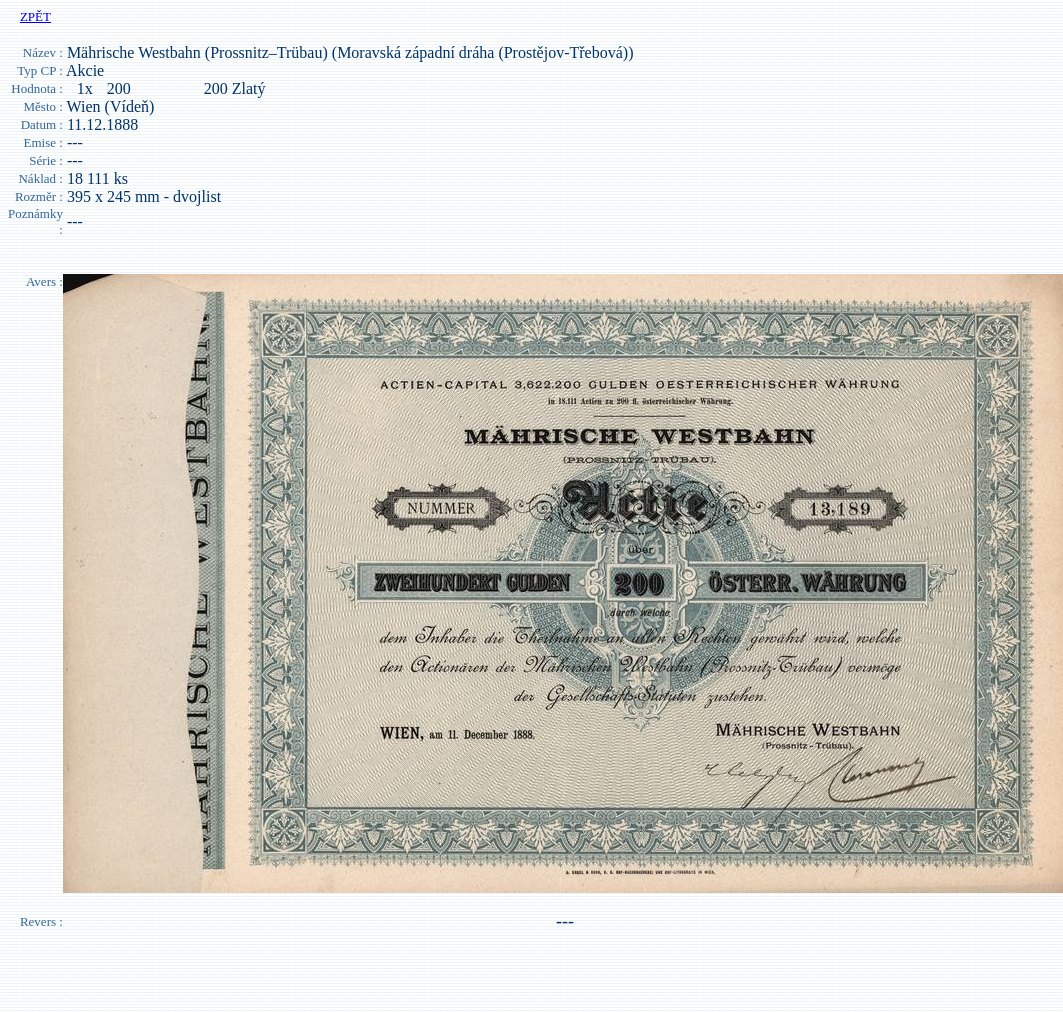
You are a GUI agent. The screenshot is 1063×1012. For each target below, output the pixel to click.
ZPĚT (35, 16)
